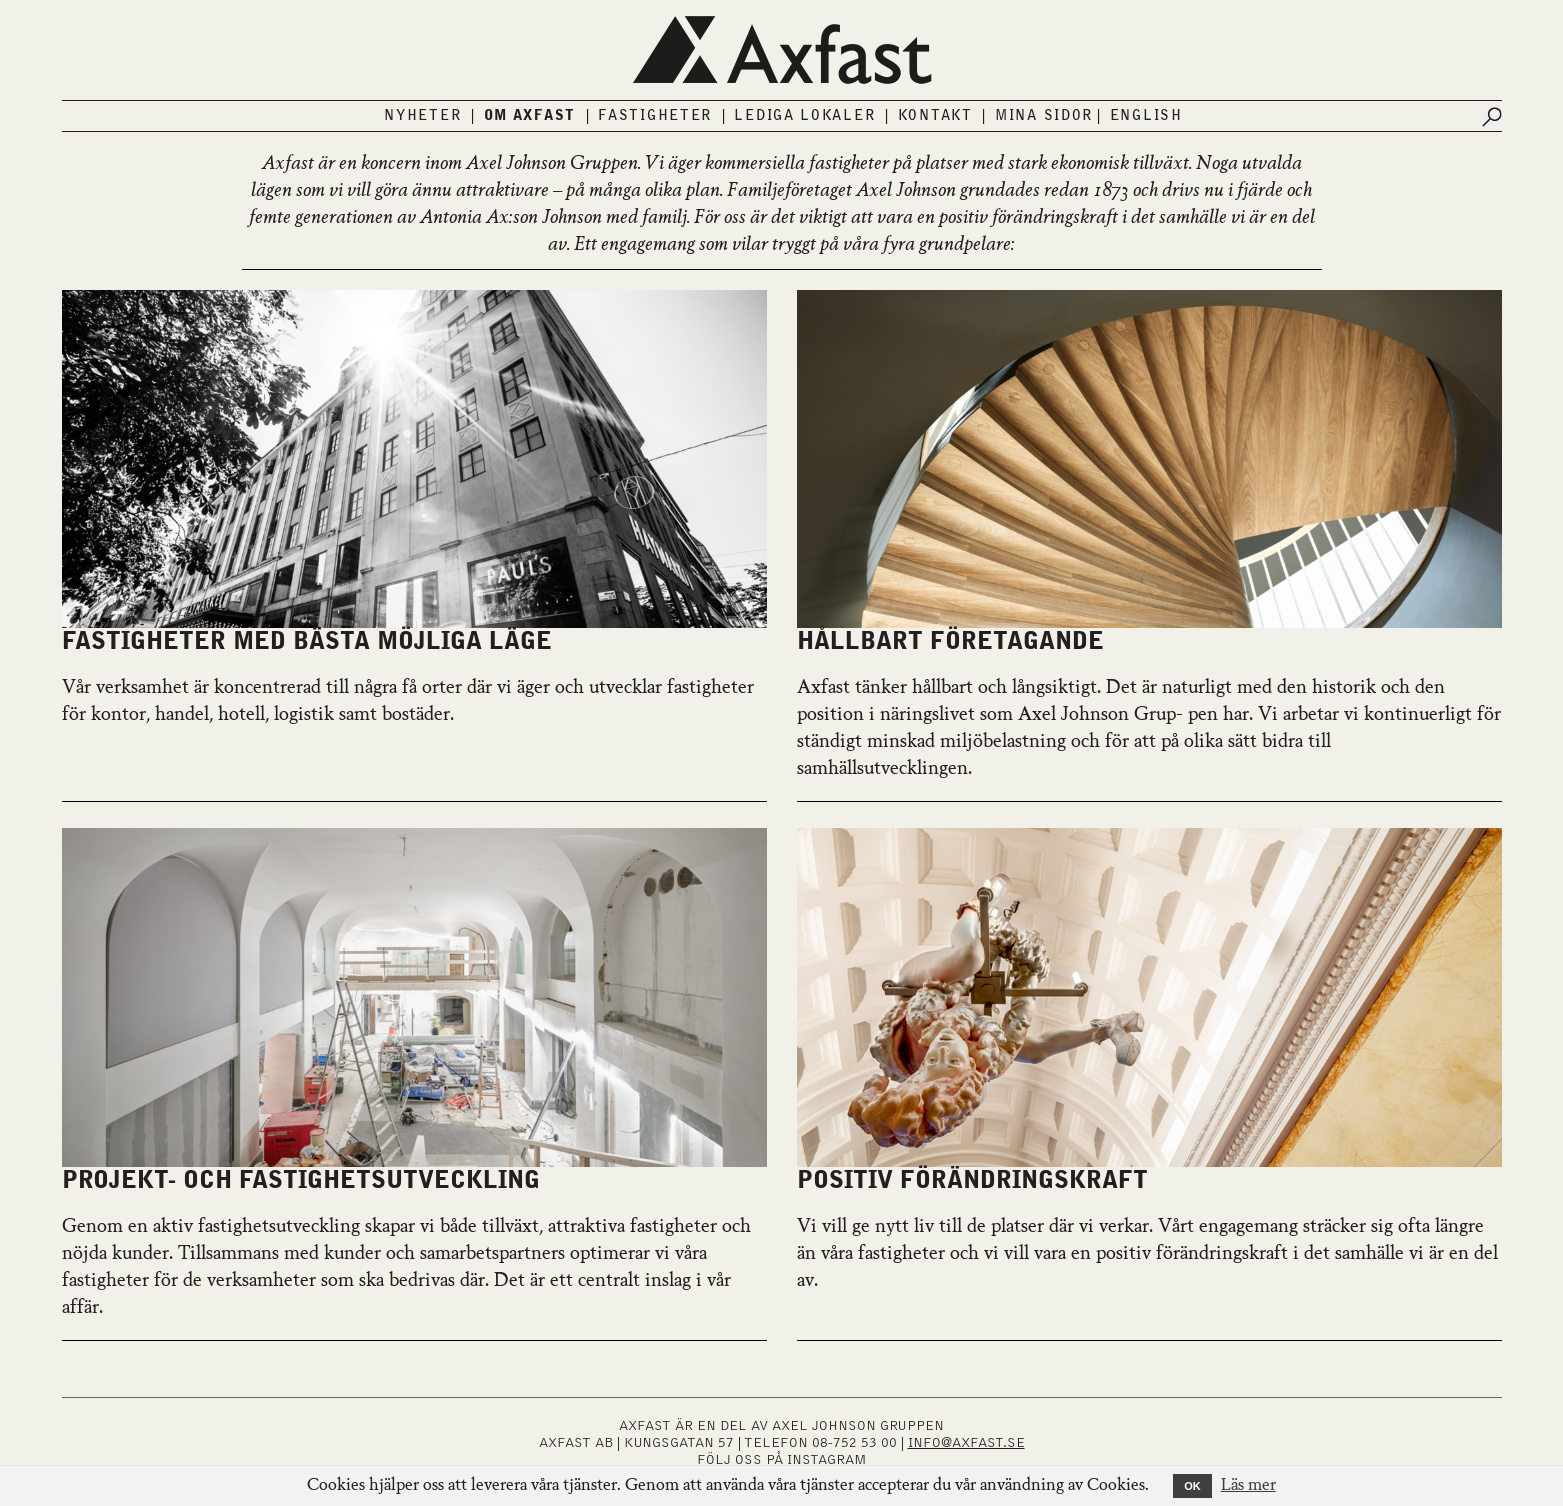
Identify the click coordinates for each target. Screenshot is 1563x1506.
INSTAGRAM (826, 1460)
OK (1192, 1486)
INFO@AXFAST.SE (966, 1443)
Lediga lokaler (804, 116)
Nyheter (422, 116)
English (1146, 116)
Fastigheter (655, 116)
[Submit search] (1492, 117)
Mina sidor (1044, 116)
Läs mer (1248, 1486)
